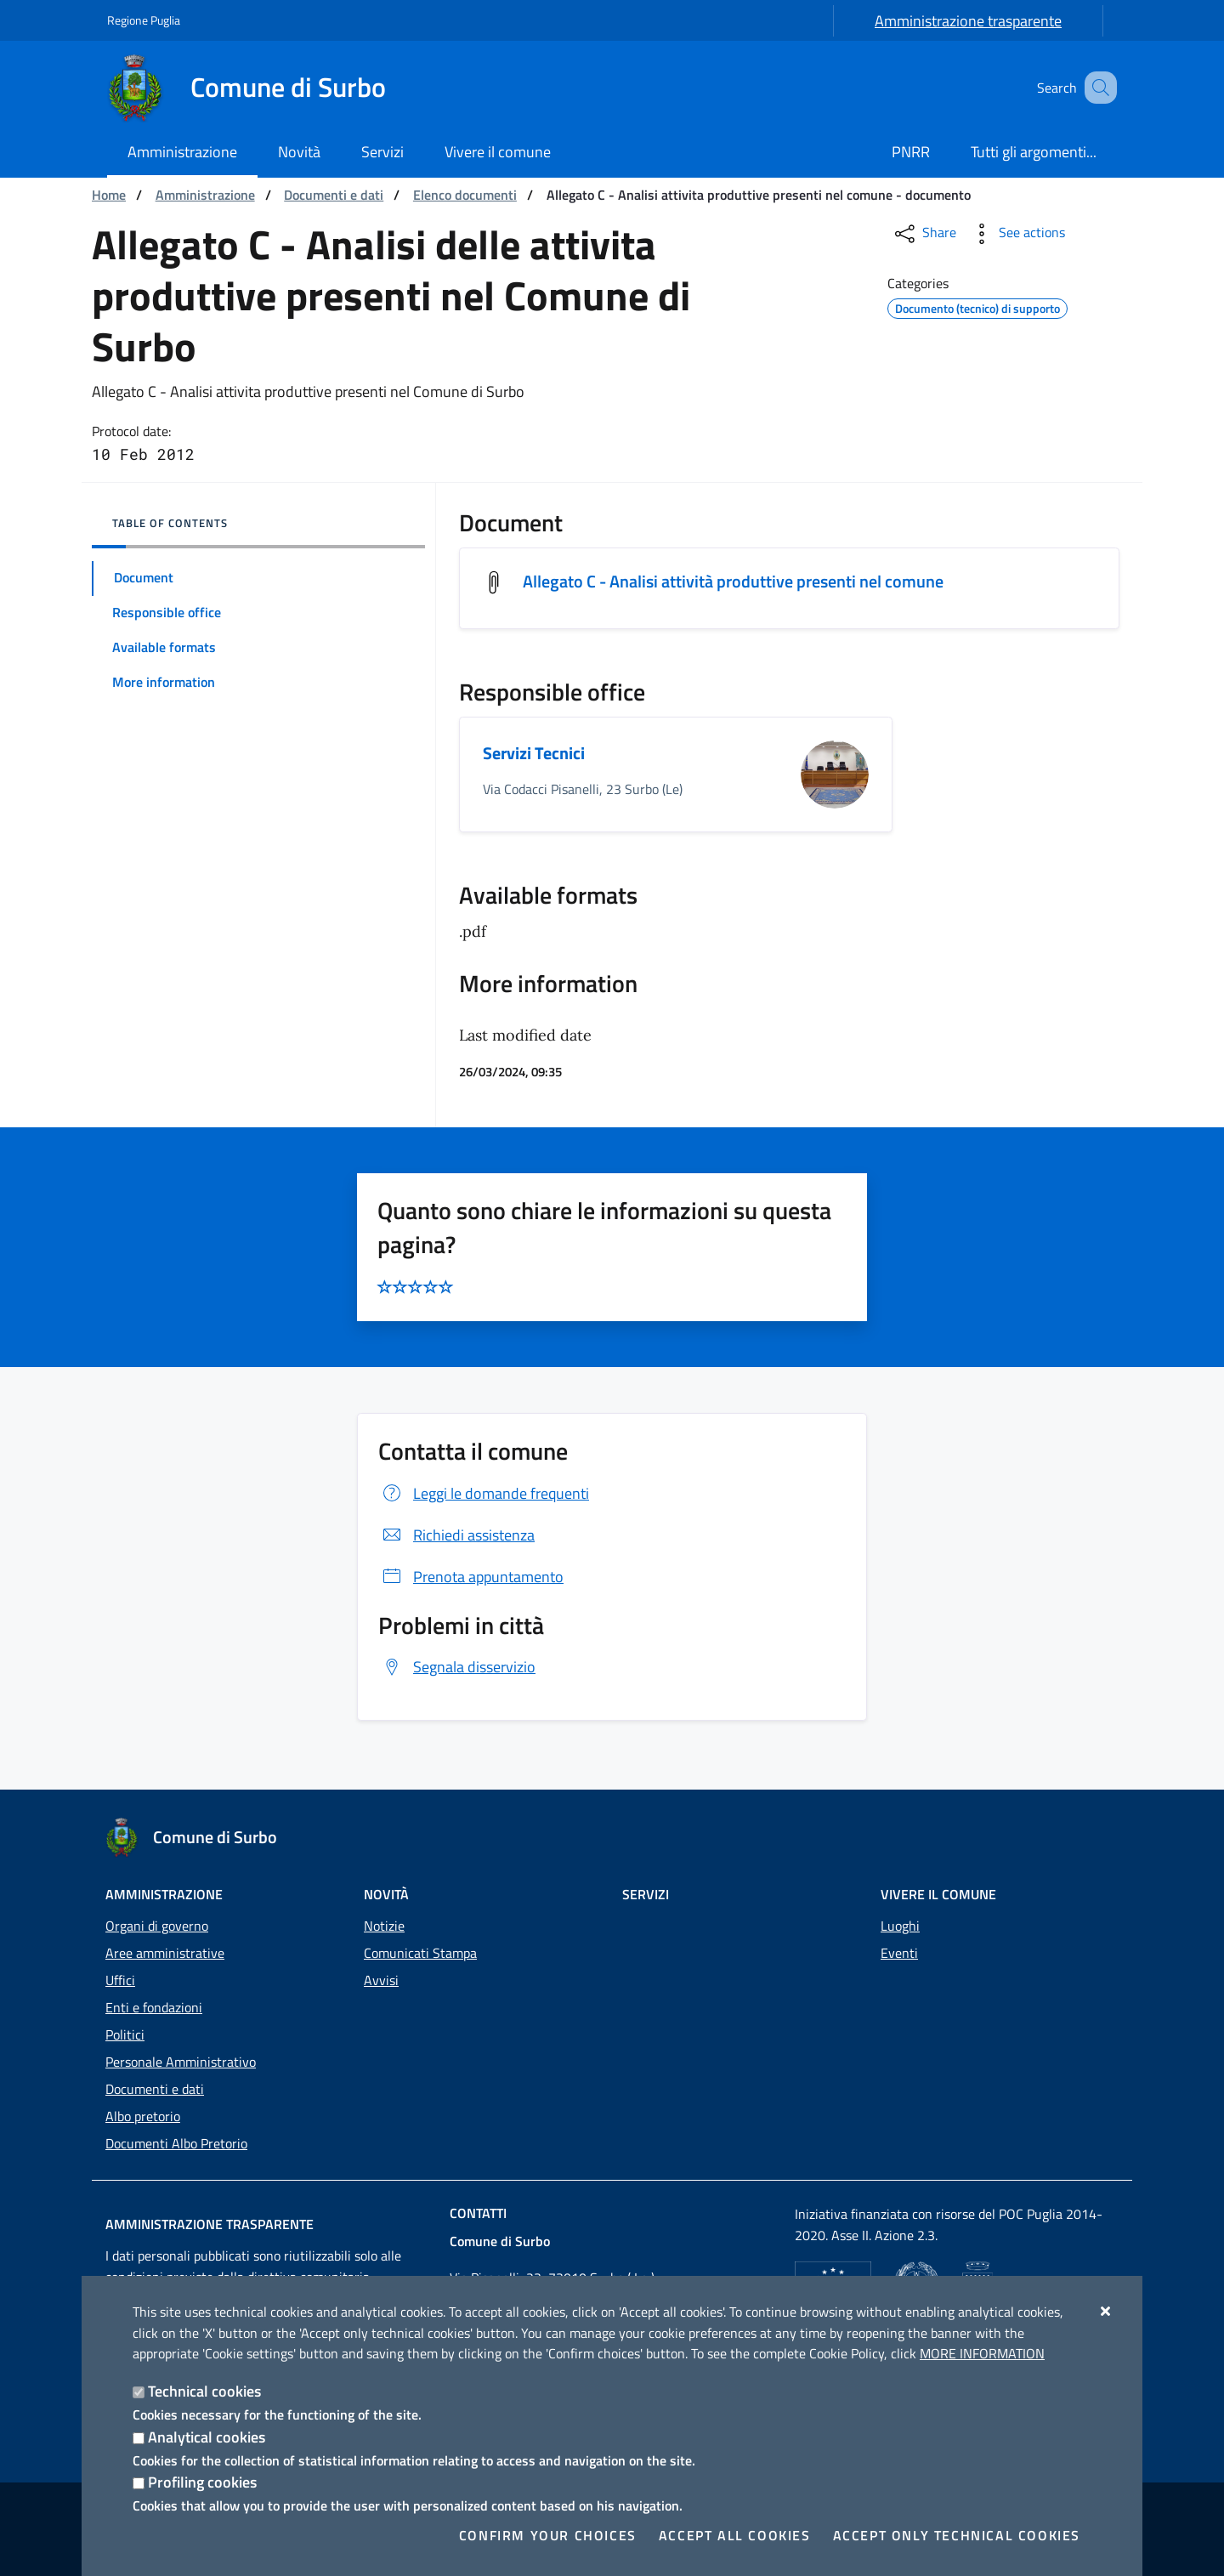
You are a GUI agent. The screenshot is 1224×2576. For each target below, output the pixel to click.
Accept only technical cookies (956, 2535)
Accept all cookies (735, 2535)
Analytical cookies (206, 2437)
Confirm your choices (548, 2535)
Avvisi (381, 1980)
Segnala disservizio (457, 1666)
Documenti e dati (333, 194)
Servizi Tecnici (534, 753)
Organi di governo (156, 1925)
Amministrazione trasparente (968, 20)
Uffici (120, 1980)
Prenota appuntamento (471, 1576)
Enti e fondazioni (153, 2007)
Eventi (899, 1953)
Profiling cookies (202, 2482)
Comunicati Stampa (420, 1953)
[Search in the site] (1096, 87)
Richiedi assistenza (456, 1534)
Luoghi (900, 1925)
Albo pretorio (142, 2116)
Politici (124, 2034)
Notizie (384, 1925)
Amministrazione (205, 194)
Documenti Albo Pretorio (176, 2143)
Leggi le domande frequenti (483, 1493)
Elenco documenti (465, 194)
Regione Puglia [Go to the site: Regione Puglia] (143, 20)
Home (109, 194)
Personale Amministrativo (180, 2061)
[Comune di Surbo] (256, 87)
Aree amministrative (164, 1953)
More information (982, 2353)
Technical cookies (204, 2391)
